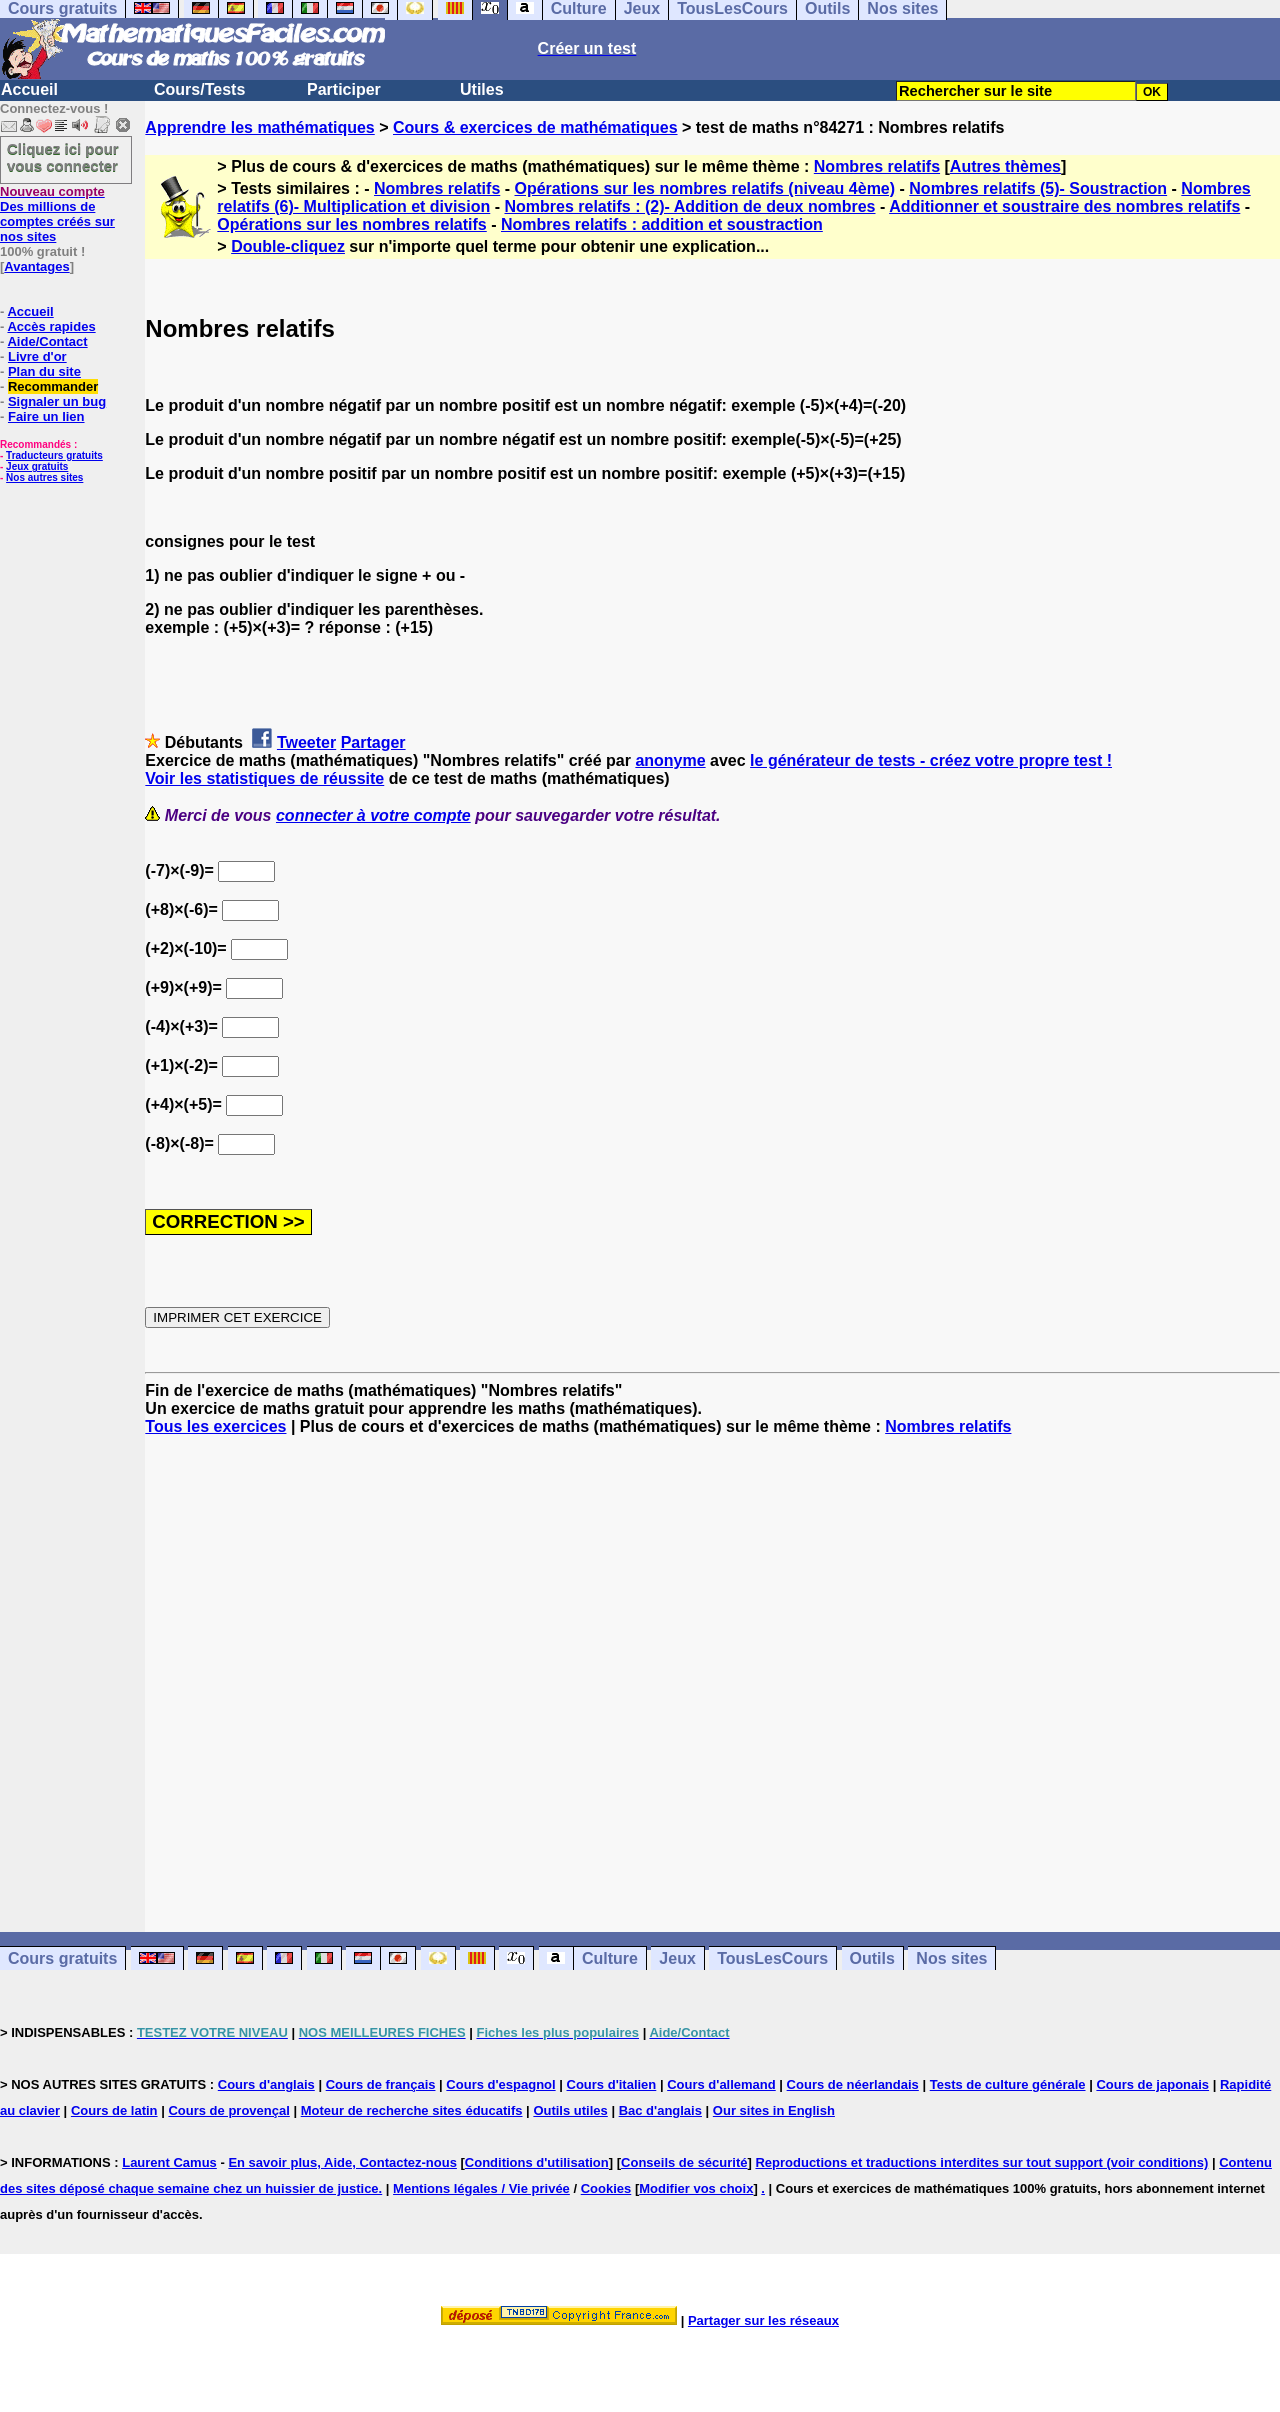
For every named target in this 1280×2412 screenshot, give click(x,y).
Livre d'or (37, 356)
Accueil (29, 89)
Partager (373, 742)
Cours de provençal (228, 2110)
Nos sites (951, 1958)
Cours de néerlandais (853, 2084)
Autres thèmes (1005, 166)
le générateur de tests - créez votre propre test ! (931, 760)
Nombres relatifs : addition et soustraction (662, 224)
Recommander (53, 386)
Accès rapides (51, 326)
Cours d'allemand (721, 2084)
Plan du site (44, 371)
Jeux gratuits (37, 466)
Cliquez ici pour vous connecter (63, 157)
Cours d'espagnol (500, 2084)
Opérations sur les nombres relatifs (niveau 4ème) (705, 188)
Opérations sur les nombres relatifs (351, 224)
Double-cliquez (288, 246)
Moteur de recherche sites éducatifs (412, 2110)
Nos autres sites (44, 477)
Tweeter (306, 742)
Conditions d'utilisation (537, 2162)
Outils (872, 1958)
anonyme (670, 760)
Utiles (482, 89)
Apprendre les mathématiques (259, 127)
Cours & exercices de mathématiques (535, 127)
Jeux (677, 1958)
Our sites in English (774, 2110)
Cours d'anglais (266, 2084)
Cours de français (381, 2084)
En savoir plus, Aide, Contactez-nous (342, 2162)
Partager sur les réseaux (763, 2320)
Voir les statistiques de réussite (264, 778)
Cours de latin (114, 2110)
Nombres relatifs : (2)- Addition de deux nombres (689, 206)
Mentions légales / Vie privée (481, 2188)
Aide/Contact (47, 341)
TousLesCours (772, 1958)
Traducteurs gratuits (54, 455)
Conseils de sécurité (684, 2162)
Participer (344, 89)
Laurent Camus (169, 2162)
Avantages (36, 266)
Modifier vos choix (696, 2188)
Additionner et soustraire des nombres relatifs (1064, 206)
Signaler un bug (57, 401)
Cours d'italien (612, 2084)
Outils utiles (570, 2110)
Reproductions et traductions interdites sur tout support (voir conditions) (981, 2162)
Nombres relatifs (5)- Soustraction (1038, 188)
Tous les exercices (215, 1426)
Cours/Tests (199, 89)
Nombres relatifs (877, 166)
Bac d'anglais (660, 2110)
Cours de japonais (1152, 2084)
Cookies (606, 2188)
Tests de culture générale (1008, 2084)
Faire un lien (46, 416)
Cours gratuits (62, 1958)
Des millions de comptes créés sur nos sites (57, 214)
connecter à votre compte (373, 815)
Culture (610, 1958)
